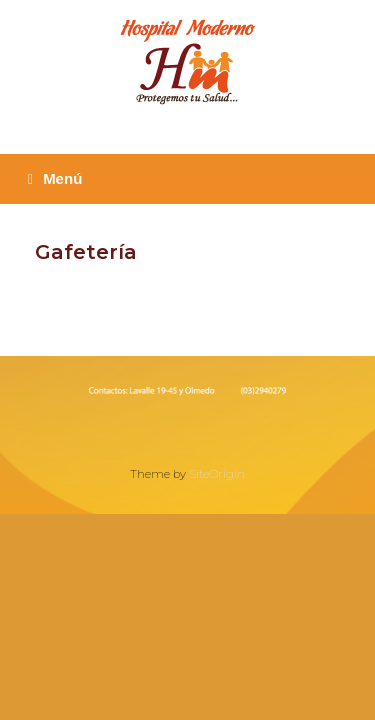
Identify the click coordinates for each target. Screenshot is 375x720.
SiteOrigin (217, 474)
